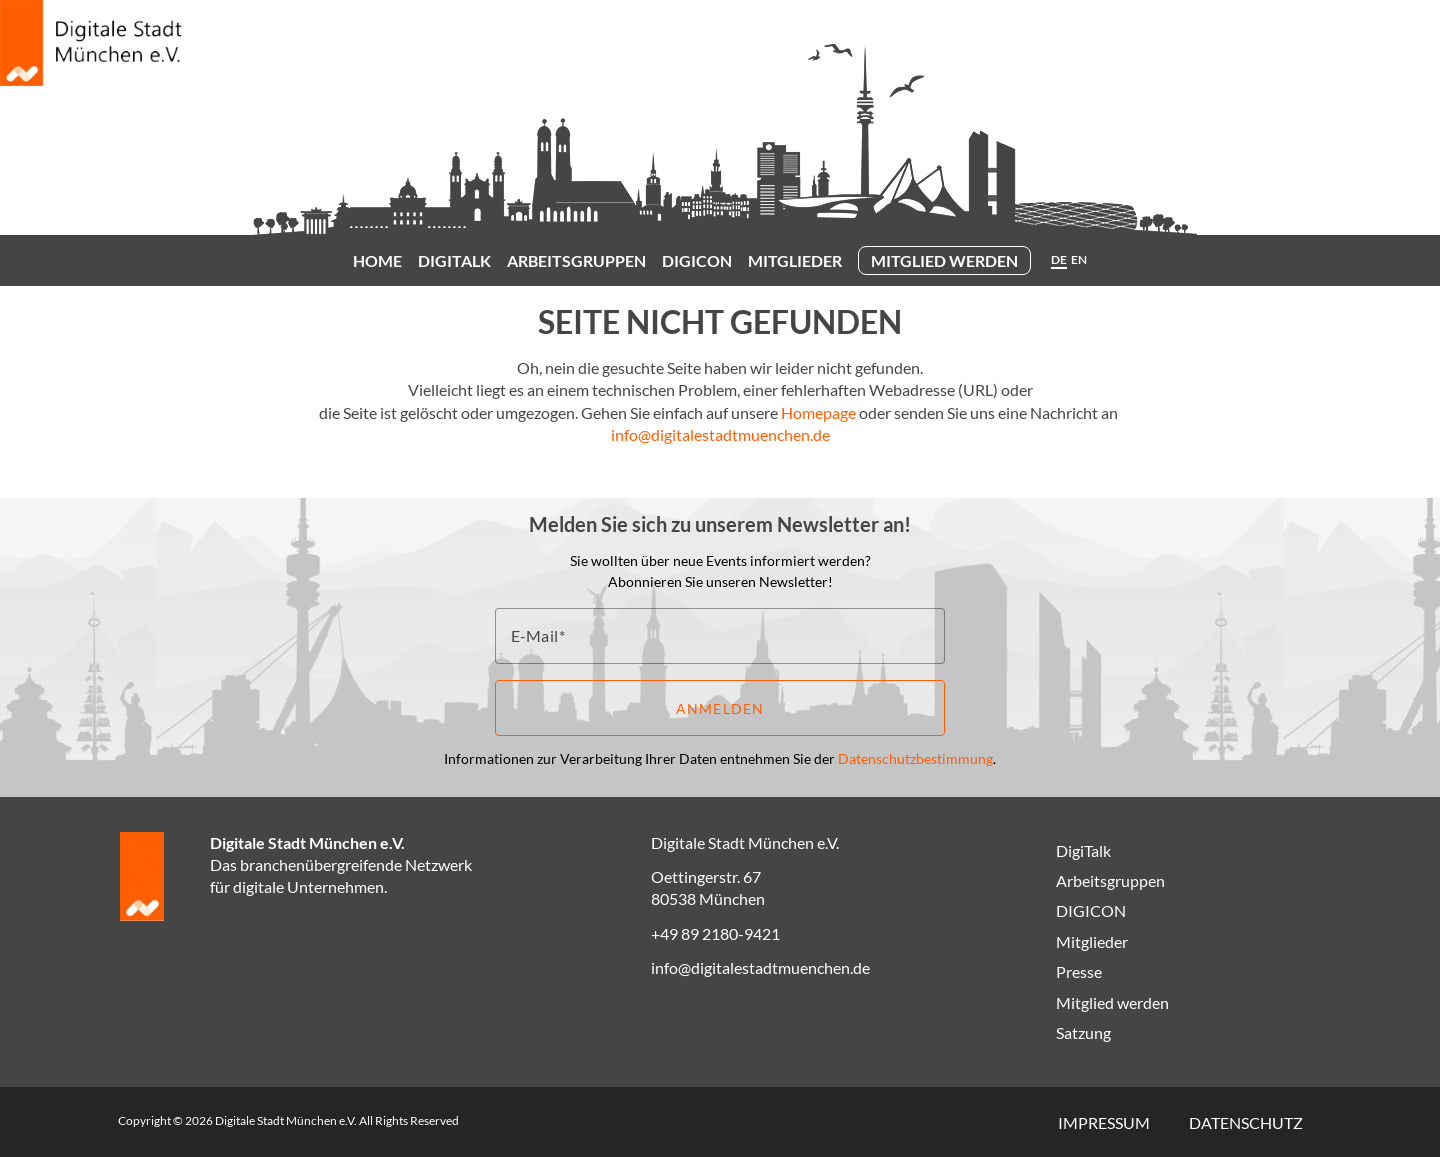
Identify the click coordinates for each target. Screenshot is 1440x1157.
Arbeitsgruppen (576, 260)
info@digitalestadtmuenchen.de (720, 434)
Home (377, 260)
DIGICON (697, 260)
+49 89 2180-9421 (715, 933)
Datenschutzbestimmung (915, 758)
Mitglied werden (944, 260)
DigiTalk (454, 260)
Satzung (1083, 1032)
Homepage (818, 412)
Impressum (1104, 1122)
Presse (1079, 971)
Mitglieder (795, 260)
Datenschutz (1246, 1122)
